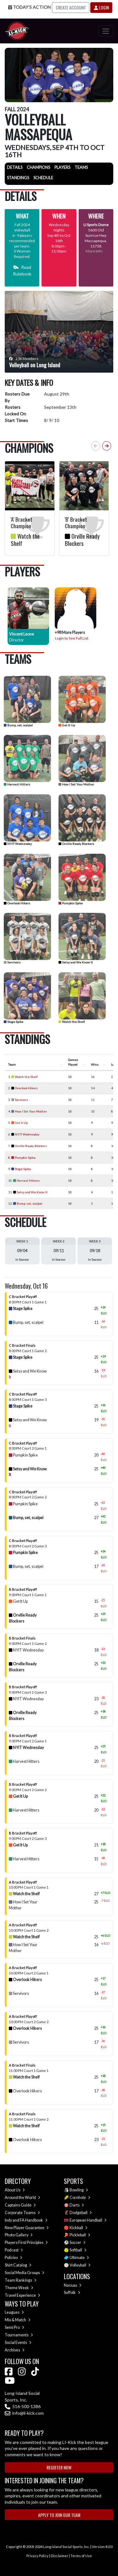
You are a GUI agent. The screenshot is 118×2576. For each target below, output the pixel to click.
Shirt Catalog (18, 2265)
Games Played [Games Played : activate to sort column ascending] (73, 1062)
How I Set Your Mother (76, 784)
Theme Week (19, 2287)
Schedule (43, 177)
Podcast (14, 2250)
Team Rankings (21, 2280)
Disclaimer (59, 2556)
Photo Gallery (19, 2235)
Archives (15, 2350)
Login (101, 7)
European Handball (88, 2220)
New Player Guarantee (27, 2227)
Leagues (14, 2312)
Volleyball (80, 2265)
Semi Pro (14, 2327)
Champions (38, 167)
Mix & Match (18, 2320)
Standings (18, 177)
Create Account (71, 7)
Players (62, 167)
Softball (78, 2250)
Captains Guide (20, 2205)
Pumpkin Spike (71, 903)
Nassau (72, 2285)
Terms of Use (81, 2556)
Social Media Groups (24, 2272)
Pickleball (80, 2235)
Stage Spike (13, 1022)
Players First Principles (26, 2242)
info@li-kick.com (24, 2413)
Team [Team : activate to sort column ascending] (12, 1064)
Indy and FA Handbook (26, 2220)
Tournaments (19, 2335)
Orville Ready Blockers (76, 844)
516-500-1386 (23, 2406)
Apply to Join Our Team (59, 2515)
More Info (94, 251)
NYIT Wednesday (18, 844)
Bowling (79, 2190)
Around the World (22, 2197)
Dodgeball (81, 2212)
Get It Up (67, 725)
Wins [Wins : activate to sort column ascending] (94, 1064)
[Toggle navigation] (106, 30)
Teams (81, 167)
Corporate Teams (22, 2212)
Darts (77, 2205)
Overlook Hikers (17, 903)
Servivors (12, 962)
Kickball (78, 2227)
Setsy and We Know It (76, 962)
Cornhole (80, 2197)
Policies (13, 2257)
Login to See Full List (71, 638)
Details (14, 167)
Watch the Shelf (72, 1022)
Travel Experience (22, 2295)
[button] (106, 446)
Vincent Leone (21, 634)
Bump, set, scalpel (18, 725)
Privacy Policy (37, 2556)
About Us (15, 2190)
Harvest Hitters (17, 784)
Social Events (18, 2342)
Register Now (59, 2467)
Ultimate (79, 2257)
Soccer (78, 2242)
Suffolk (72, 2292)
